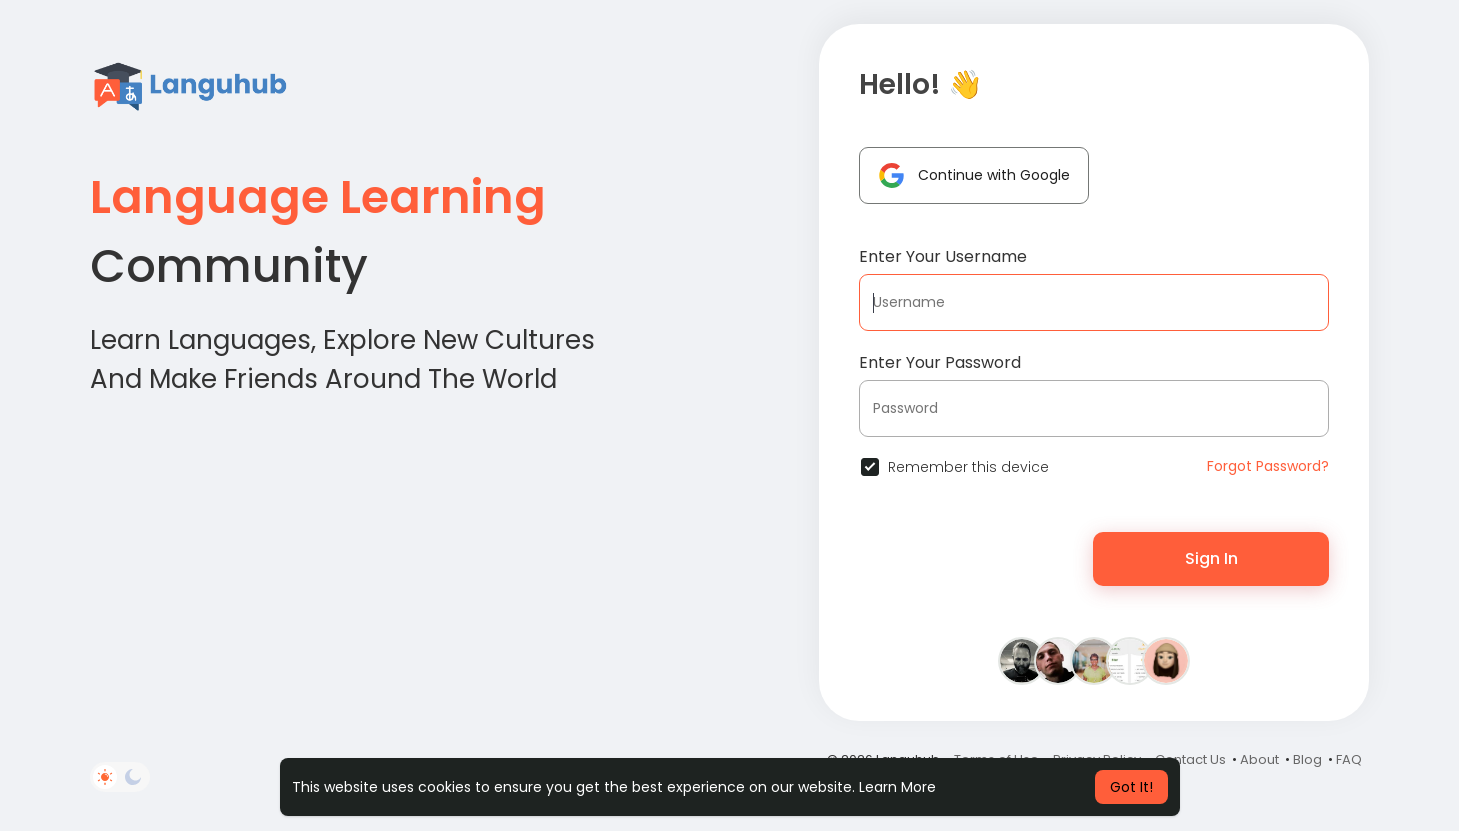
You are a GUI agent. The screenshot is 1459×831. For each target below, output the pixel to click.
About (1259, 759)
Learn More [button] (897, 787)
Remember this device (968, 467)
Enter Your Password (940, 362)
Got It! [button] (1131, 787)
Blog (1307, 759)
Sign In (1211, 558)
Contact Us (1190, 759)
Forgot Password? (1268, 466)
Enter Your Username (943, 256)
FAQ (1349, 759)
